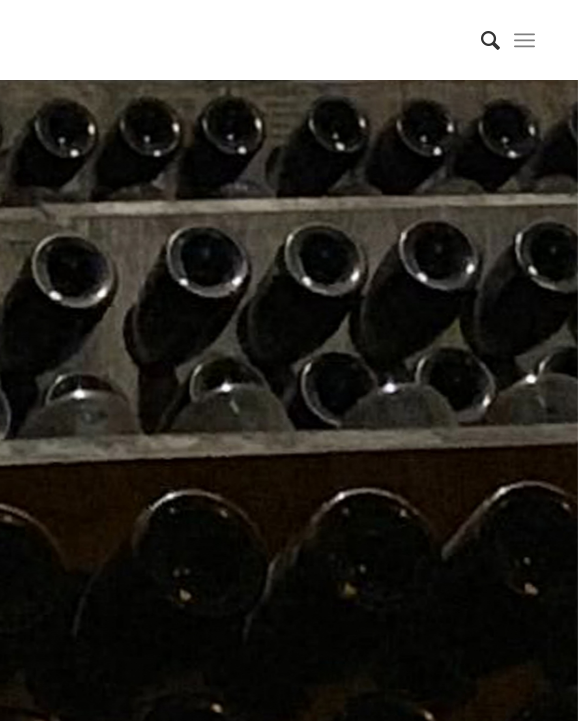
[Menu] (524, 40)
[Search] (480, 40)
